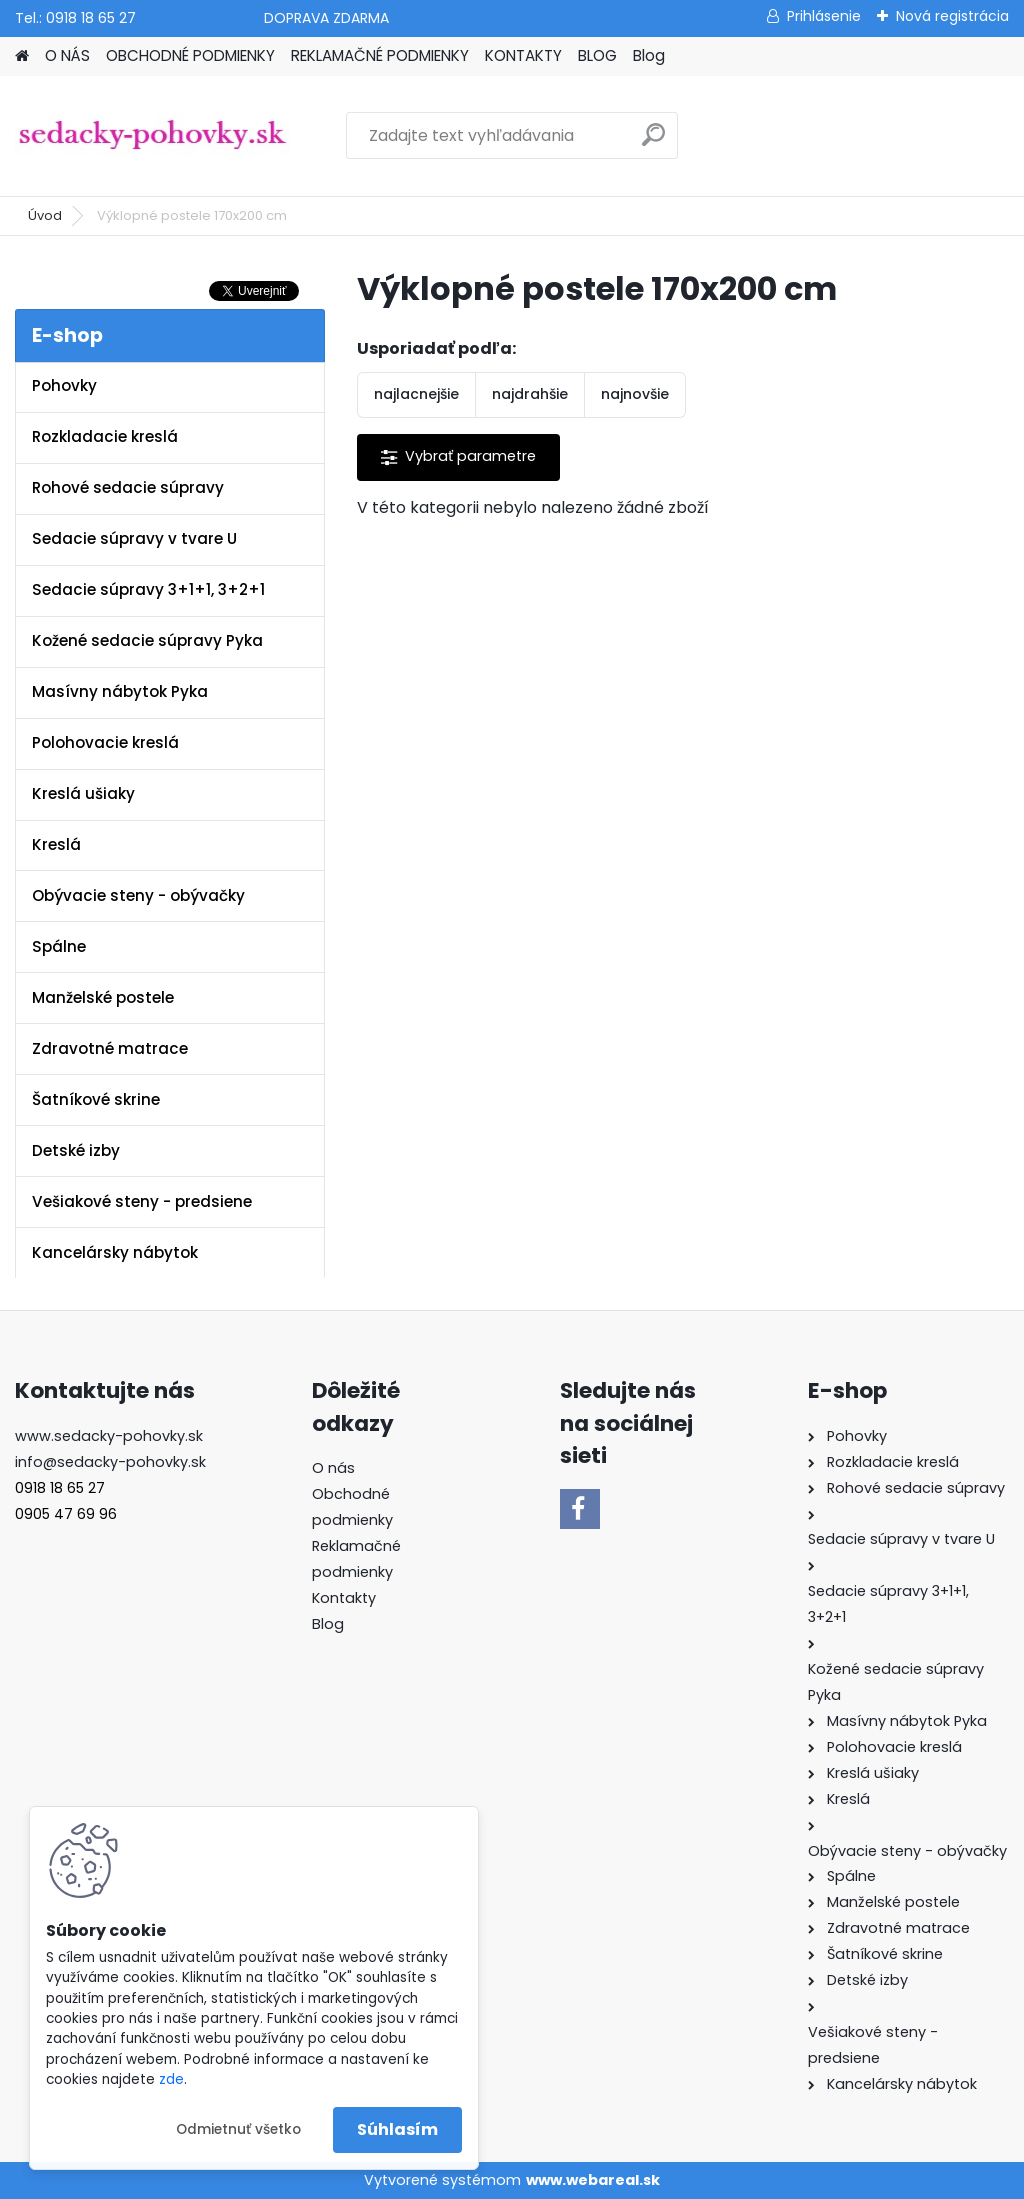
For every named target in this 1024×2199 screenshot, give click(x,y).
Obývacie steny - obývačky (138, 895)
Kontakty (344, 1598)
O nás (333, 1468)
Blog (649, 55)
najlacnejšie (416, 394)
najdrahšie (530, 394)
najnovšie (635, 394)
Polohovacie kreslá (105, 742)
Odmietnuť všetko (238, 2129)
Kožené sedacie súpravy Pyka (147, 640)
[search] (653, 142)
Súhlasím (397, 2129)
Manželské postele (103, 997)
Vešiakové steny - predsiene (142, 1201)
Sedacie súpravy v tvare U (134, 538)
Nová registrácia (952, 16)
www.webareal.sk (593, 2180)
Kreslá (56, 844)
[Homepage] (22, 56)
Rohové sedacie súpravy (128, 487)
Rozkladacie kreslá (105, 436)
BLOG (597, 55)
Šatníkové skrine (96, 1099)
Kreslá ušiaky (83, 793)
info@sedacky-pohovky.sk (110, 1462)
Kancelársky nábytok (115, 1252)
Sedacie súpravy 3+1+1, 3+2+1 (148, 589)
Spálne (59, 946)
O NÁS (67, 55)
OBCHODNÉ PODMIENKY (190, 55)
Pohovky (64, 385)
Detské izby (76, 1150)
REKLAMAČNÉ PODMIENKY (380, 55)
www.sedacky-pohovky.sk (109, 1436)
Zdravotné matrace (110, 1048)
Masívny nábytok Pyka (120, 691)
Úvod (45, 215)
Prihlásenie (824, 16)
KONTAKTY (523, 55)
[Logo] (152, 136)
